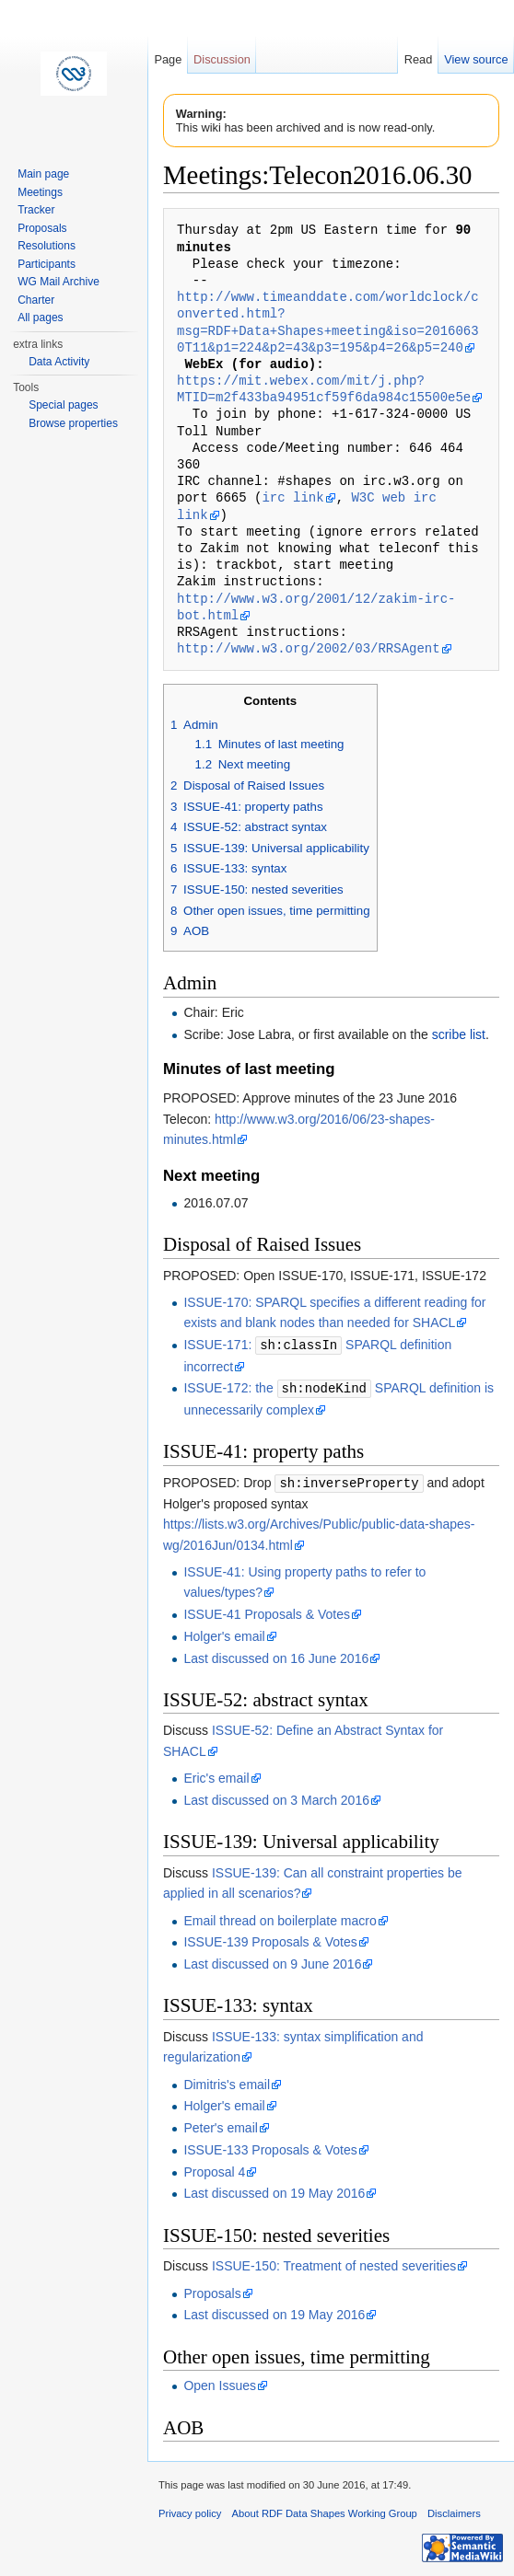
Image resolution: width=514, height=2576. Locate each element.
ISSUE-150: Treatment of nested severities (334, 2263)
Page (167, 59)
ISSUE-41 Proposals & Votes (266, 1611)
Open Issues (219, 2382)
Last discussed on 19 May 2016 (274, 2190)
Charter (36, 300)
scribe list (458, 1034)
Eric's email (216, 1775)
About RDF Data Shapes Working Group (324, 2510)
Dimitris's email (226, 2081)
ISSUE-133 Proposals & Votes (269, 2147)
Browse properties (73, 423)
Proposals (211, 2290)
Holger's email (223, 1633)
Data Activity (59, 361)
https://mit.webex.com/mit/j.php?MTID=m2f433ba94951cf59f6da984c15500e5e (324, 389)
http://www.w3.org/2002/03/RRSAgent (308, 648)
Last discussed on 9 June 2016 (272, 1961)
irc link (292, 497)
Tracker (36, 209)
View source (476, 59)
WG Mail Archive (58, 281)
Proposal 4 (214, 2169)
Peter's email (220, 2125)
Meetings (40, 192)
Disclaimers (454, 2510)
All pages (40, 317)
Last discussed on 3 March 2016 (276, 1797)
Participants (47, 264)
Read (418, 59)
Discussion (222, 59)
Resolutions (47, 245)
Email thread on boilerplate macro (279, 1918)
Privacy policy (189, 2510)
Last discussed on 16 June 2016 (275, 1655)
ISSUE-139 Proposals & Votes (269, 1939)
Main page (43, 173)
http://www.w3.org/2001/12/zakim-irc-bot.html (316, 607)
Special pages (63, 405)
